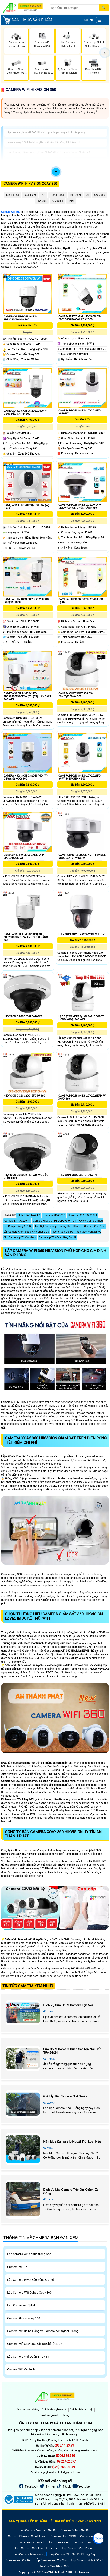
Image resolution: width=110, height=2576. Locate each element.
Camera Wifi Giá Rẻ (18, 2560)
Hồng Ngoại (58, 195)
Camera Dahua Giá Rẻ (75, 2530)
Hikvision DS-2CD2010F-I (82, 1215)
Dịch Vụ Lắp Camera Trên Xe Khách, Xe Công (70, 2191)
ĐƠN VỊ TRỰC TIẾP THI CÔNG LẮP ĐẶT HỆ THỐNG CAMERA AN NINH (55, 2521)
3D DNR (42, 200)
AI (87, 195)
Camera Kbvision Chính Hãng (27, 2536)
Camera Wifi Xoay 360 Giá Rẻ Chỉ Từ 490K (34, 2343)
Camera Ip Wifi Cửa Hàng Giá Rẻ (57, 1237)
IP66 (71, 200)
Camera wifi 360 (10, 211)
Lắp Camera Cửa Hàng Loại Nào (36, 2548)
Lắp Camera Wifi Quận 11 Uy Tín (28, 2356)
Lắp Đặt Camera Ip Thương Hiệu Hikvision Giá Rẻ (63, 1226)
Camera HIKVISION (63, 2536)
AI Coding (57, 200)
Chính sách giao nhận (54, 2409)
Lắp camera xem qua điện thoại (70, 2542)
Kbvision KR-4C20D (54, 1215)
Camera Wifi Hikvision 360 (31, 89)
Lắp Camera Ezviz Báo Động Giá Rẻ (30, 2279)
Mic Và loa (12, 195)
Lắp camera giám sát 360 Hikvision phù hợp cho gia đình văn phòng (46, 132)
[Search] (74, 7)
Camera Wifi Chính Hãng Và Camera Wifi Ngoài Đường (42, 2331)
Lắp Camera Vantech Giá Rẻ (37, 2530)
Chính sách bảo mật (81, 2409)
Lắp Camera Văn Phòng (78, 2548)
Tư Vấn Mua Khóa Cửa (54, 2566)
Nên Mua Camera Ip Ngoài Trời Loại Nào (72, 2142)
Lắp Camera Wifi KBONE (87, 2560)
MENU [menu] (93, 20)
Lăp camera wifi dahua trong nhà (29, 2254)
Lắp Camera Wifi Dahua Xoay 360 (29, 2292)
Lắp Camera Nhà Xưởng (29, 2554)
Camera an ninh (90, 2536)
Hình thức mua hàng (27, 2409)
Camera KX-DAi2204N (17, 1220)
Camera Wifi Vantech (21, 2369)
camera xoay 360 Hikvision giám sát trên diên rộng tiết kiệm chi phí (45, 142)
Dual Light (30, 195)
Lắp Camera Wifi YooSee (51, 2560)
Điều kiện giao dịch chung (54, 2415)
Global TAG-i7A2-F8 (28, 1215)
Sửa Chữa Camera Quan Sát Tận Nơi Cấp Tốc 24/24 (72, 2051)
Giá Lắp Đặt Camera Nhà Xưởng (65, 2096)
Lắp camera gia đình (31, 2542)
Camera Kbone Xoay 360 (23, 2318)
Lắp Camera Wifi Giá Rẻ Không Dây (72, 2554)
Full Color (75, 195)
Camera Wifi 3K (17, 2267)
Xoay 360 (99, 195)
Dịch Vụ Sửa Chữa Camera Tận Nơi (68, 2005)
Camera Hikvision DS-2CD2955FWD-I (54, 1220)
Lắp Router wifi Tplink (21, 2305)
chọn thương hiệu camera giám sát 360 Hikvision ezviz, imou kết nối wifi (48, 152)
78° (43, 195)
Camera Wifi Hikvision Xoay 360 (30, 184)
